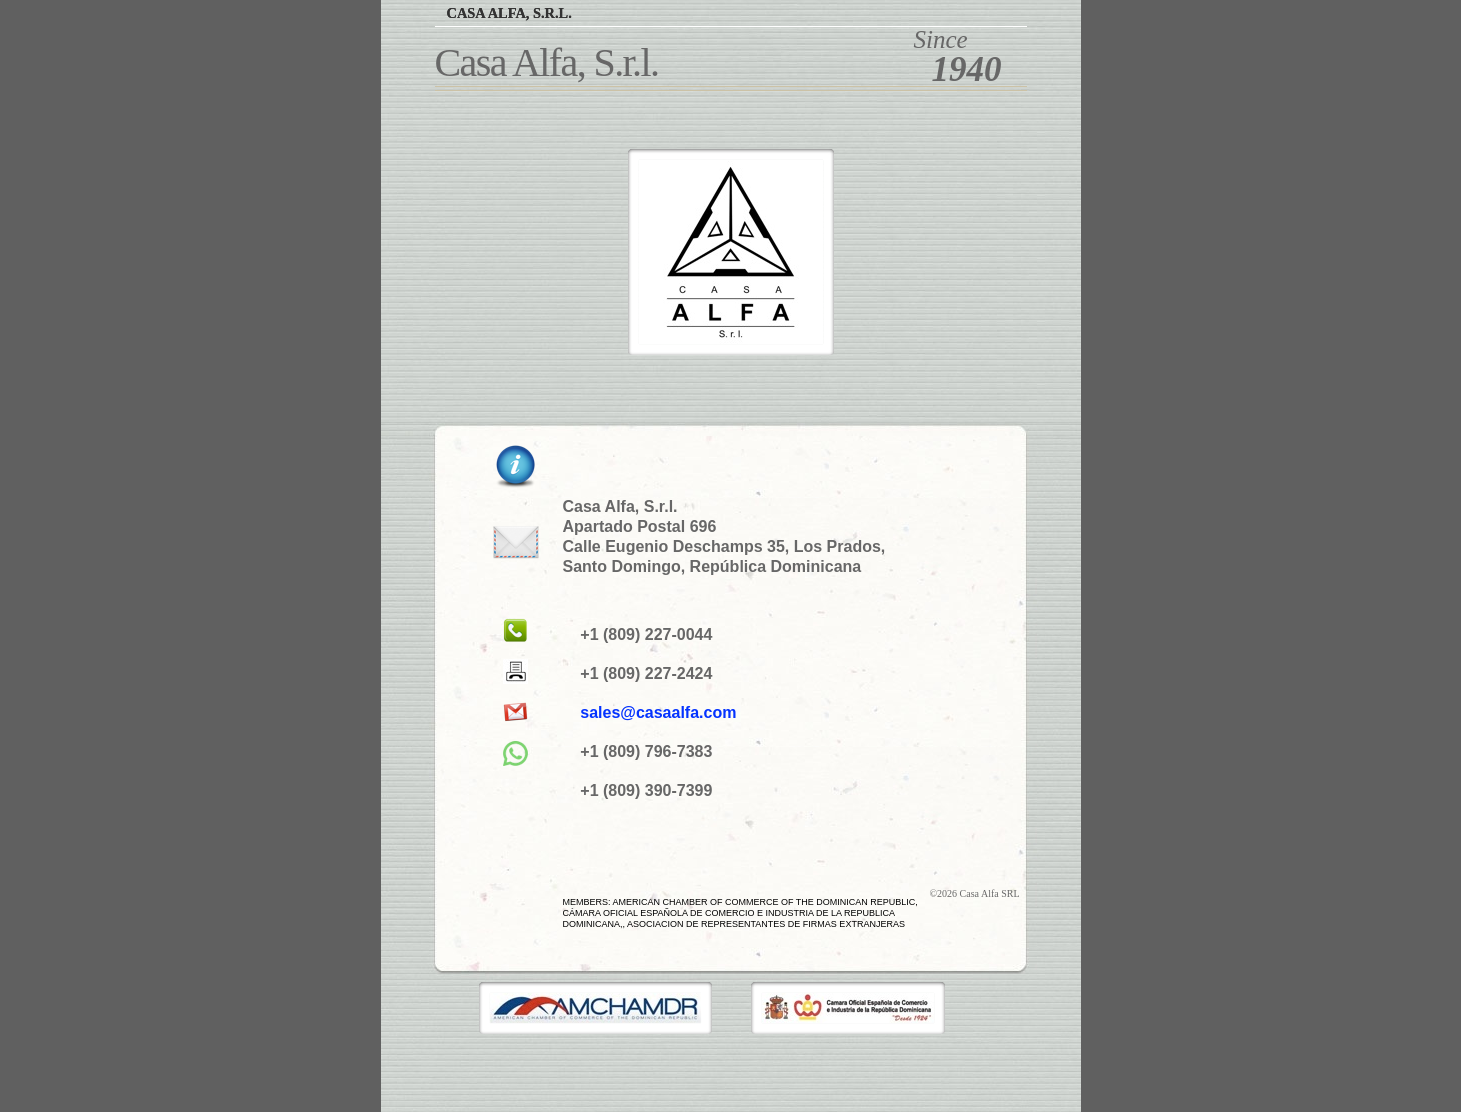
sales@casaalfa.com (658, 712)
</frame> (395, 1061)
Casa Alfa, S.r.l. (509, 13)
